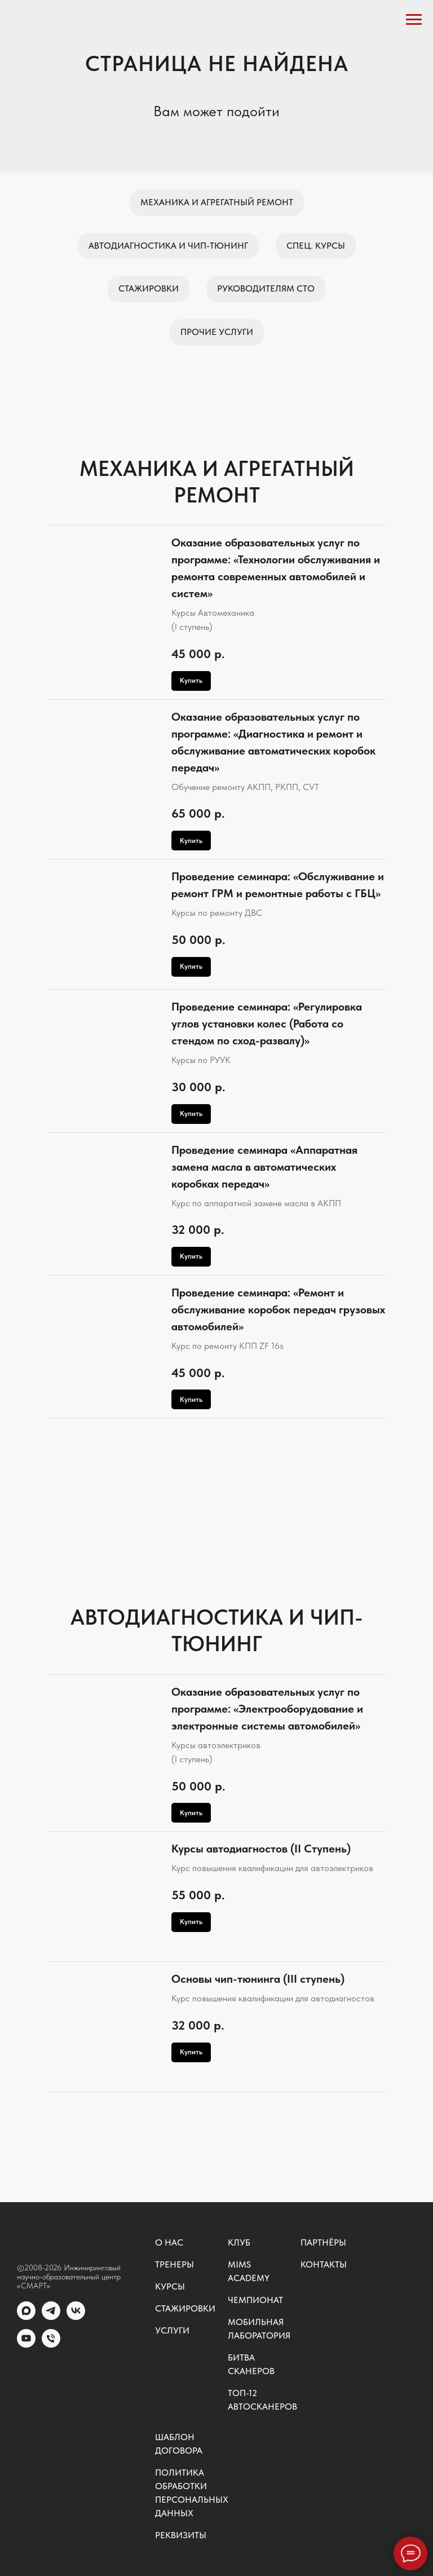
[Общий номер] (51, 2344)
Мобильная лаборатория (259, 2329)
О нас (169, 2242)
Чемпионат (255, 2300)
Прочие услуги (216, 332)
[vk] (76, 2317)
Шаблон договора (178, 2444)
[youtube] (26, 2344)
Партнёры (323, 2242)
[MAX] (26, 2317)
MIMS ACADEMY (248, 2271)
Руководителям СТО (266, 288)
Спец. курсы (315, 245)
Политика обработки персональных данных (191, 2492)
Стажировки (148, 288)
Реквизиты (180, 2535)
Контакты (324, 2264)
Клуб (239, 2242)
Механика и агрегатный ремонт (216, 202)
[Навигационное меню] (414, 19)
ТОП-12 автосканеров (262, 2400)
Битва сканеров (251, 2364)
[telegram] (51, 2317)
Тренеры (174, 2264)
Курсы (170, 2286)
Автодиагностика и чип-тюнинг (168, 245)
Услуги (172, 2330)
